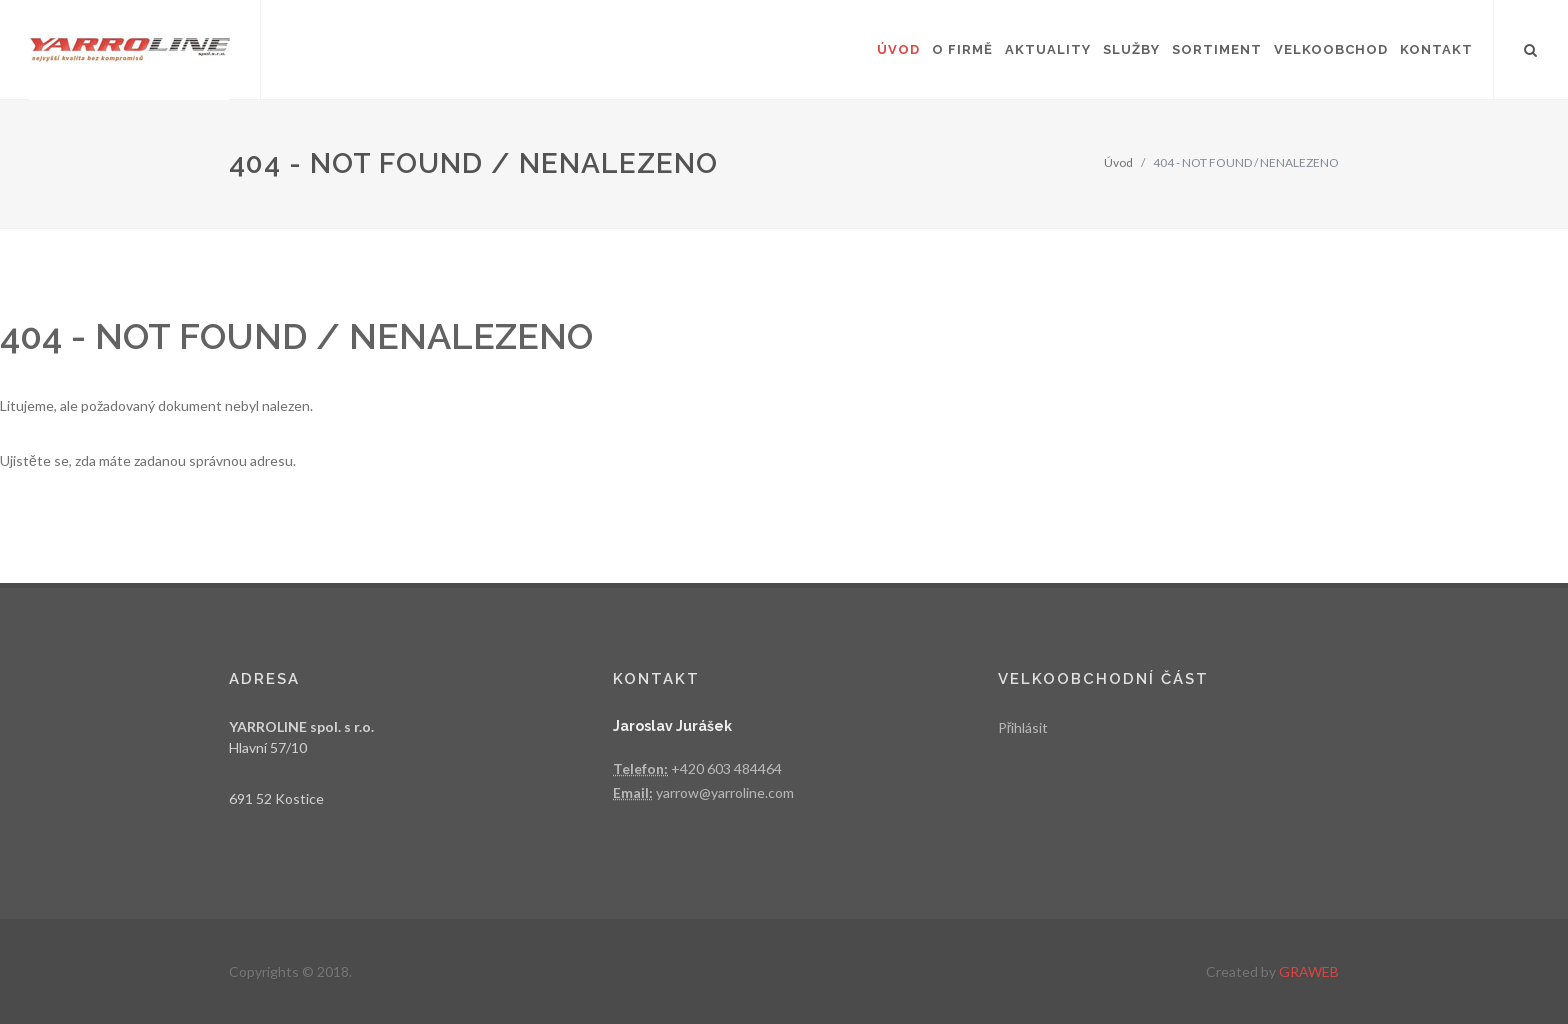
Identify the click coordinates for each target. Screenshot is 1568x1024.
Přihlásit (1023, 727)
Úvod (1118, 162)
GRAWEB (1309, 971)
